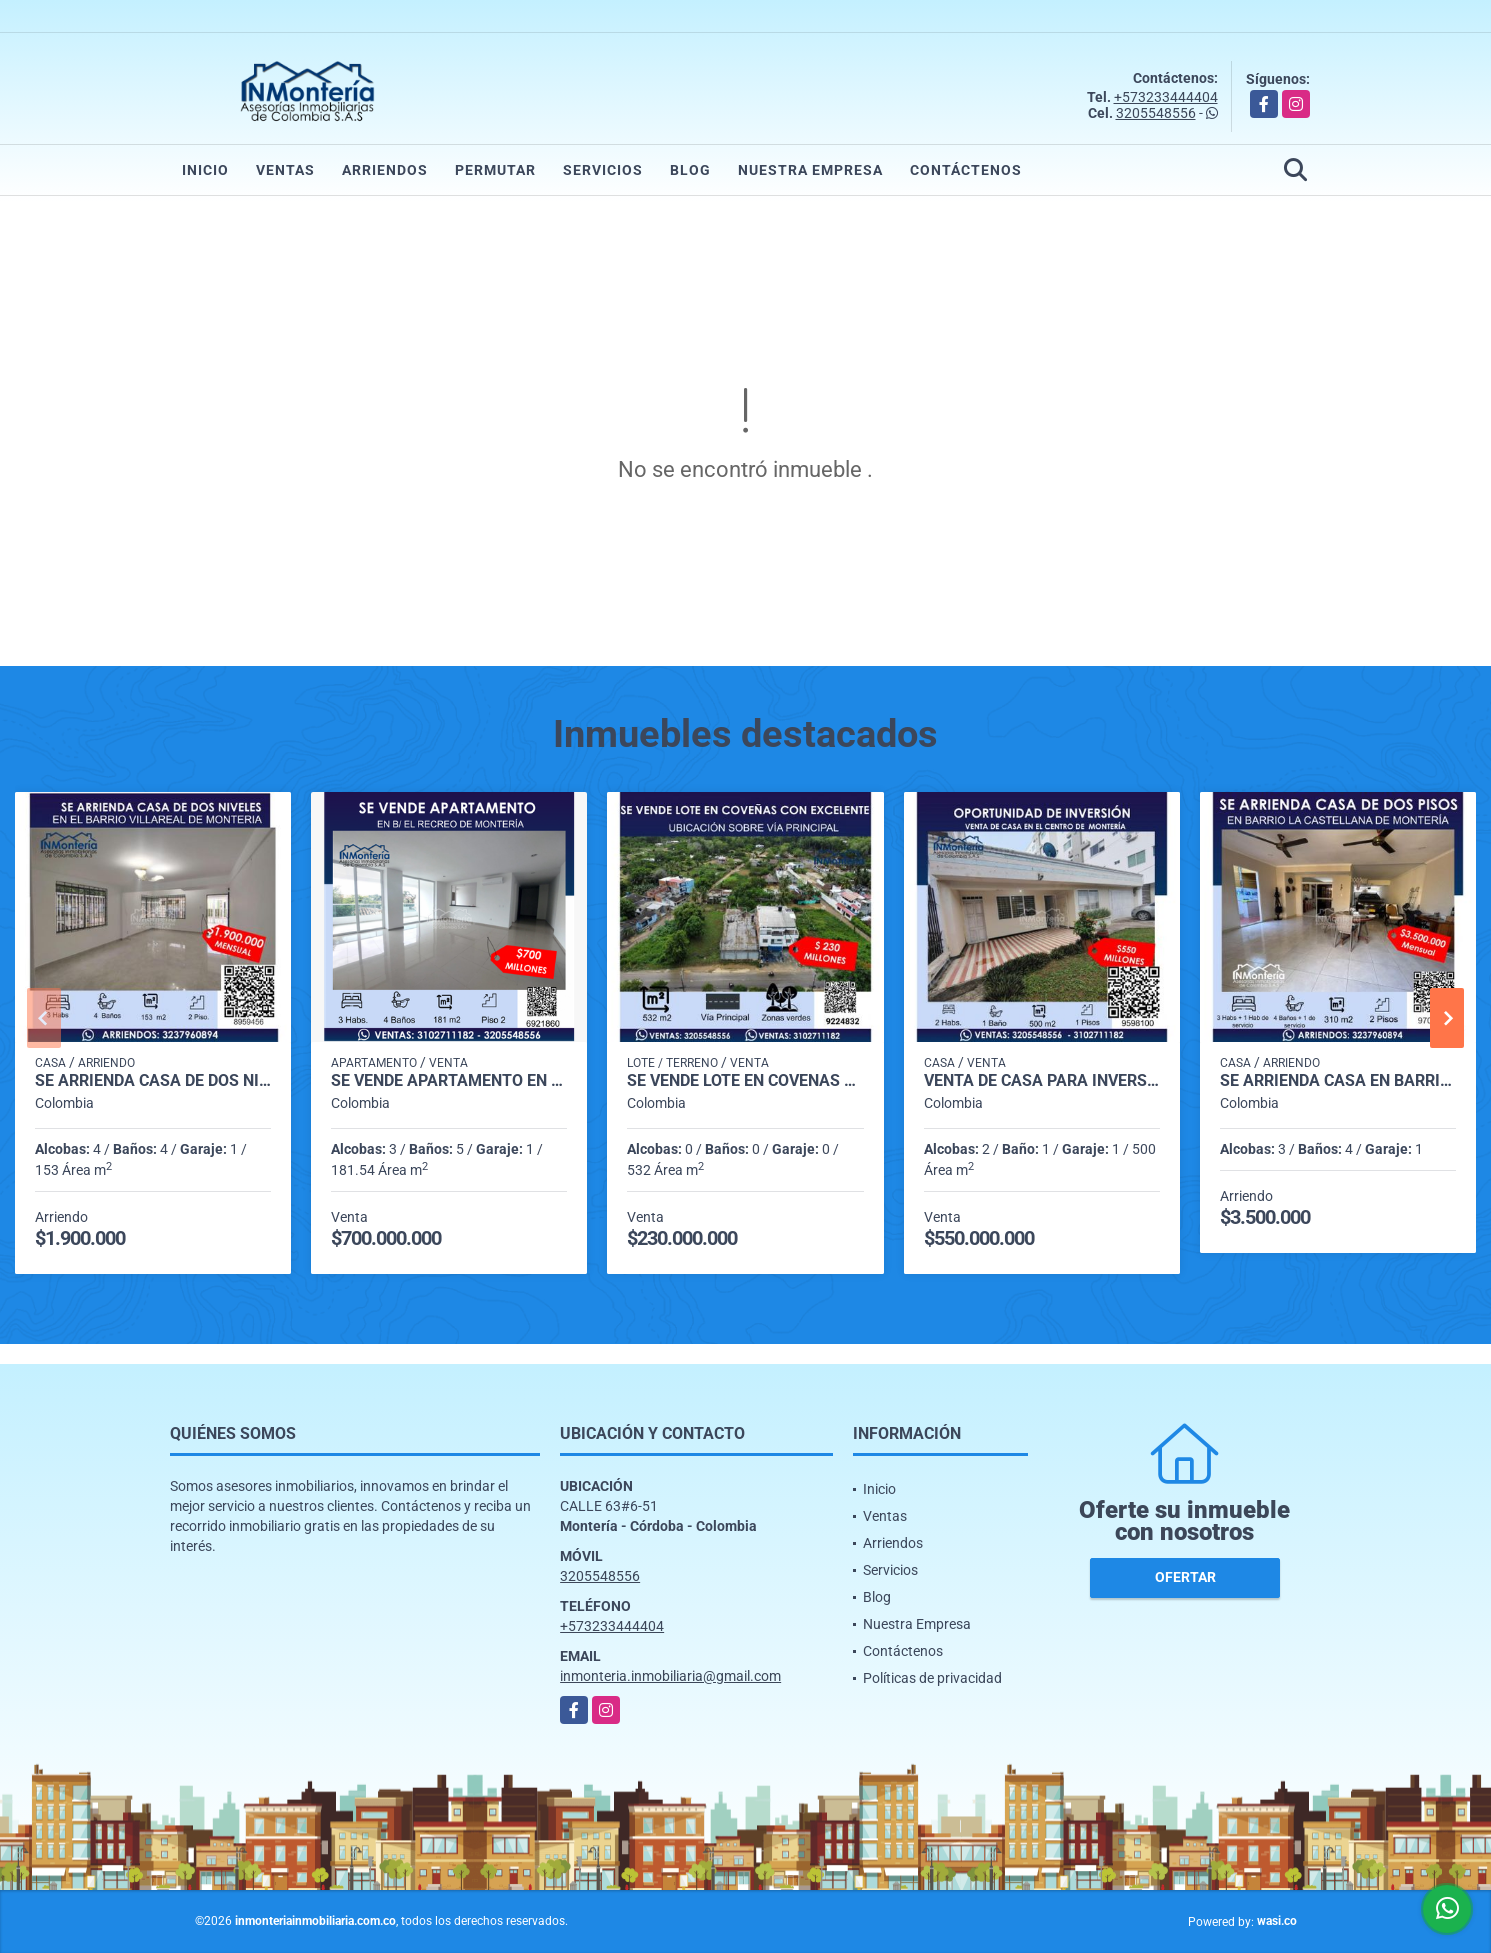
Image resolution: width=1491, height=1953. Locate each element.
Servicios (603, 170)
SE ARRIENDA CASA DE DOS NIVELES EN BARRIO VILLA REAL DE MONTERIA (153, 1081)
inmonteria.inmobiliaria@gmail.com (670, 1676)
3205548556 (1156, 113)
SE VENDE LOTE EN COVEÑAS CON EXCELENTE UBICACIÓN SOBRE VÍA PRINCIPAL (745, 1081)
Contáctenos (966, 170)
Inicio (205, 170)
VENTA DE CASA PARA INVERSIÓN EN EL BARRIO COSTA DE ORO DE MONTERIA (1042, 1081)
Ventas (285, 170)
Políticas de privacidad (932, 1678)
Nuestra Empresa (810, 170)
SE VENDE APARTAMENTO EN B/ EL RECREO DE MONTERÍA (449, 1081)
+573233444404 (1166, 97)
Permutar (495, 170)
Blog (690, 170)
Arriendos (385, 170)
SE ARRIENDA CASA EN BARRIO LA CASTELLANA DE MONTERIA (1338, 1081)
